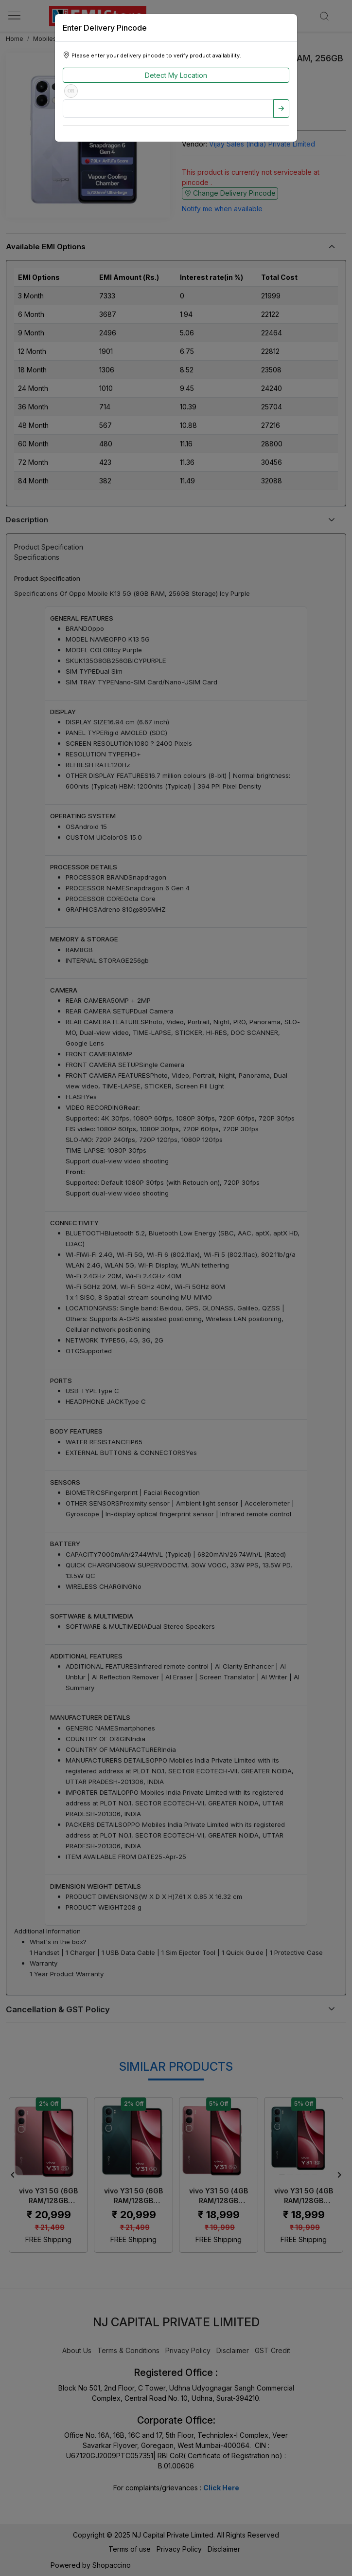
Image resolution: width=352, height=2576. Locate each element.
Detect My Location (176, 75)
